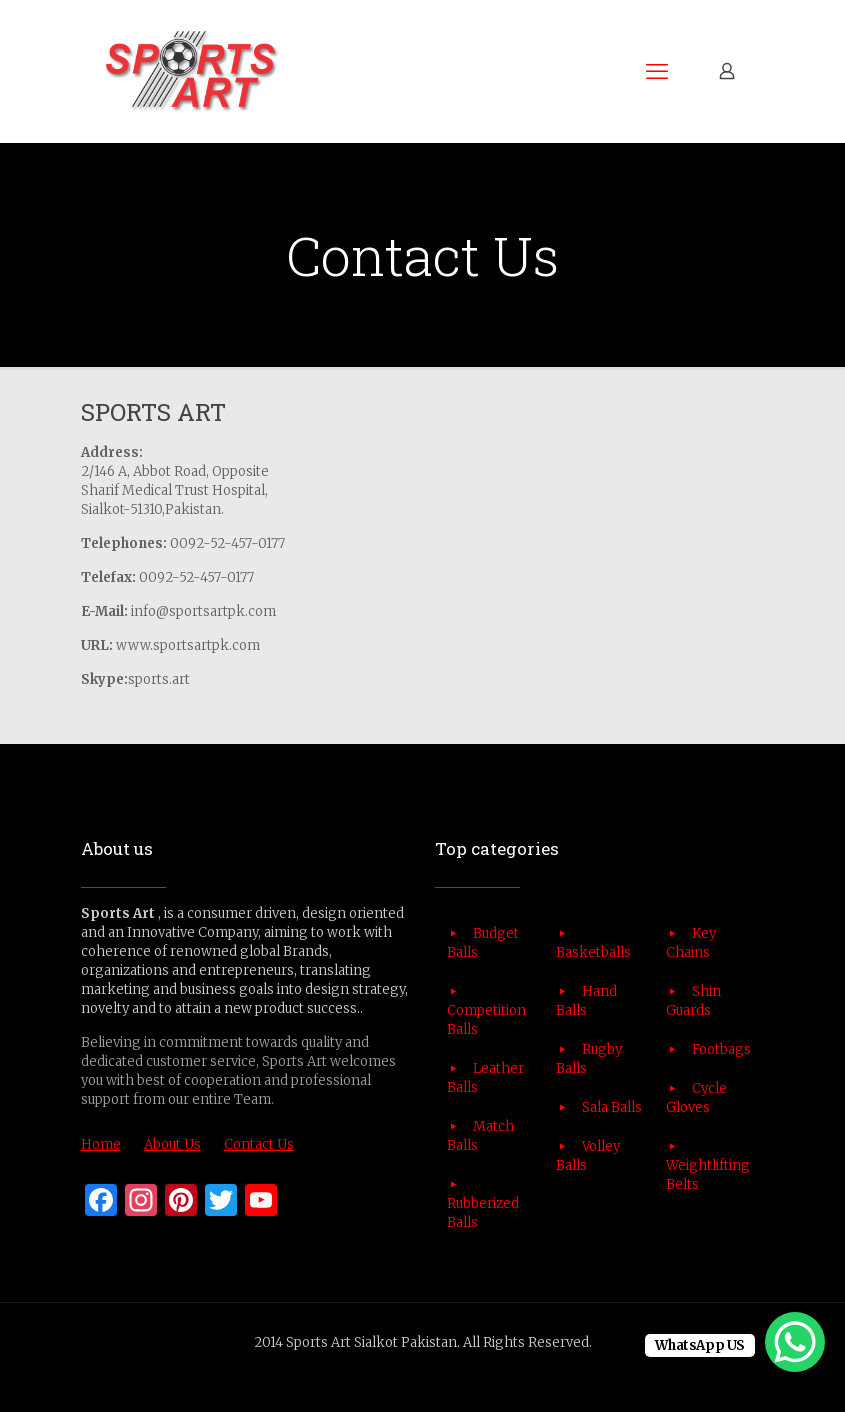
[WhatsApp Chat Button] (795, 1342)
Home (101, 1144)
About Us (172, 1144)
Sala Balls (612, 1107)
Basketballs (593, 952)
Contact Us (259, 1144)
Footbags (721, 1049)
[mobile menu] (657, 71)
